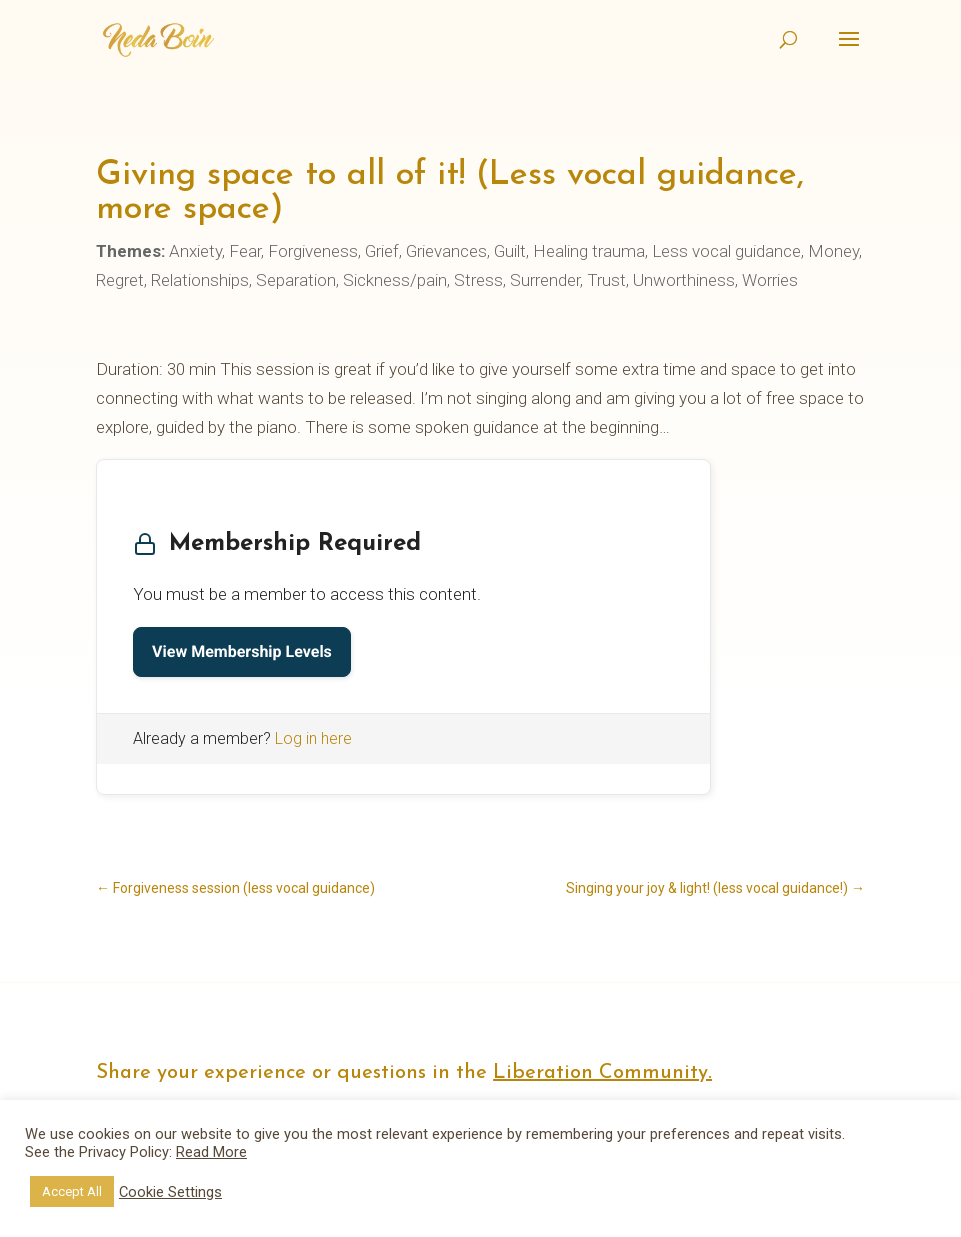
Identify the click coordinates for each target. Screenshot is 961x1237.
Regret (120, 280)
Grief (382, 251)
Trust (606, 280)
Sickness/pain (395, 280)
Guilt (510, 251)
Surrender (545, 280)
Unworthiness (684, 280)
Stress (478, 280)
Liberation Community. (602, 1073)
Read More (211, 1152)
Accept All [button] (72, 1191)
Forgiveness (313, 251)
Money (833, 251)
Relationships (200, 280)
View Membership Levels (242, 651)
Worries (770, 280)
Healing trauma (589, 251)
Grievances (446, 251)
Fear (245, 251)
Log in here (313, 738)
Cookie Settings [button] (170, 1192)
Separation (296, 280)
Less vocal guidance (726, 251)
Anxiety (195, 251)
